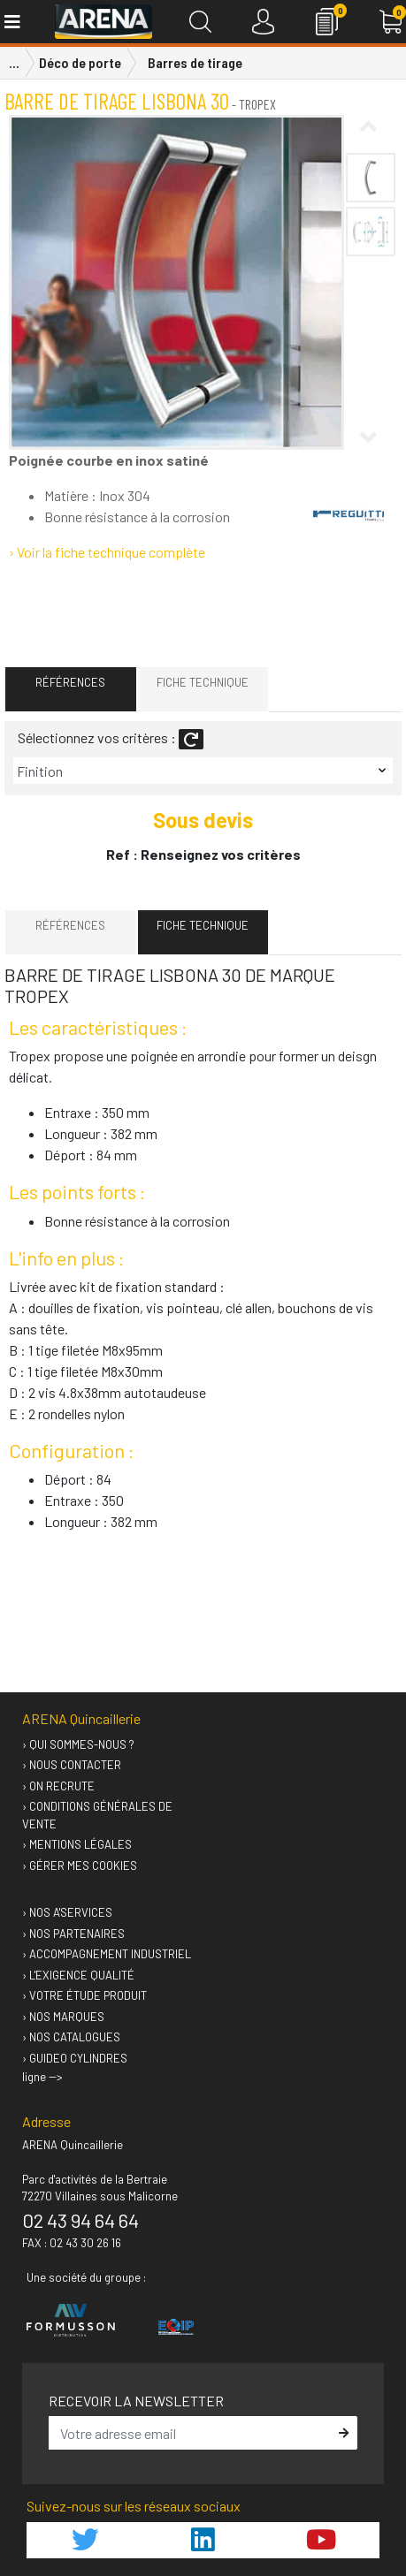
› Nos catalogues (71, 2037)
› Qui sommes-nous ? (78, 1744)
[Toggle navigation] (11, 21)
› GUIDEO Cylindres (74, 2058)
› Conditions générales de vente (97, 1815)
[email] (190, 2433)
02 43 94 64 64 (80, 2219)
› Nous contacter (71, 1765)
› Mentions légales (77, 1844)
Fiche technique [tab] (203, 682)
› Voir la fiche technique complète (107, 551)
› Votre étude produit (84, 1995)
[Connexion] (263, 21)
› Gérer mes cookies (79, 1865)
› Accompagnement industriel (106, 1954)
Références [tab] (70, 682)
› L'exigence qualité (78, 1975)
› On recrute (58, 1786)
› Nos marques (63, 2017)
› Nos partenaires (73, 1933)
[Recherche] (200, 21)
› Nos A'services (67, 1912)
